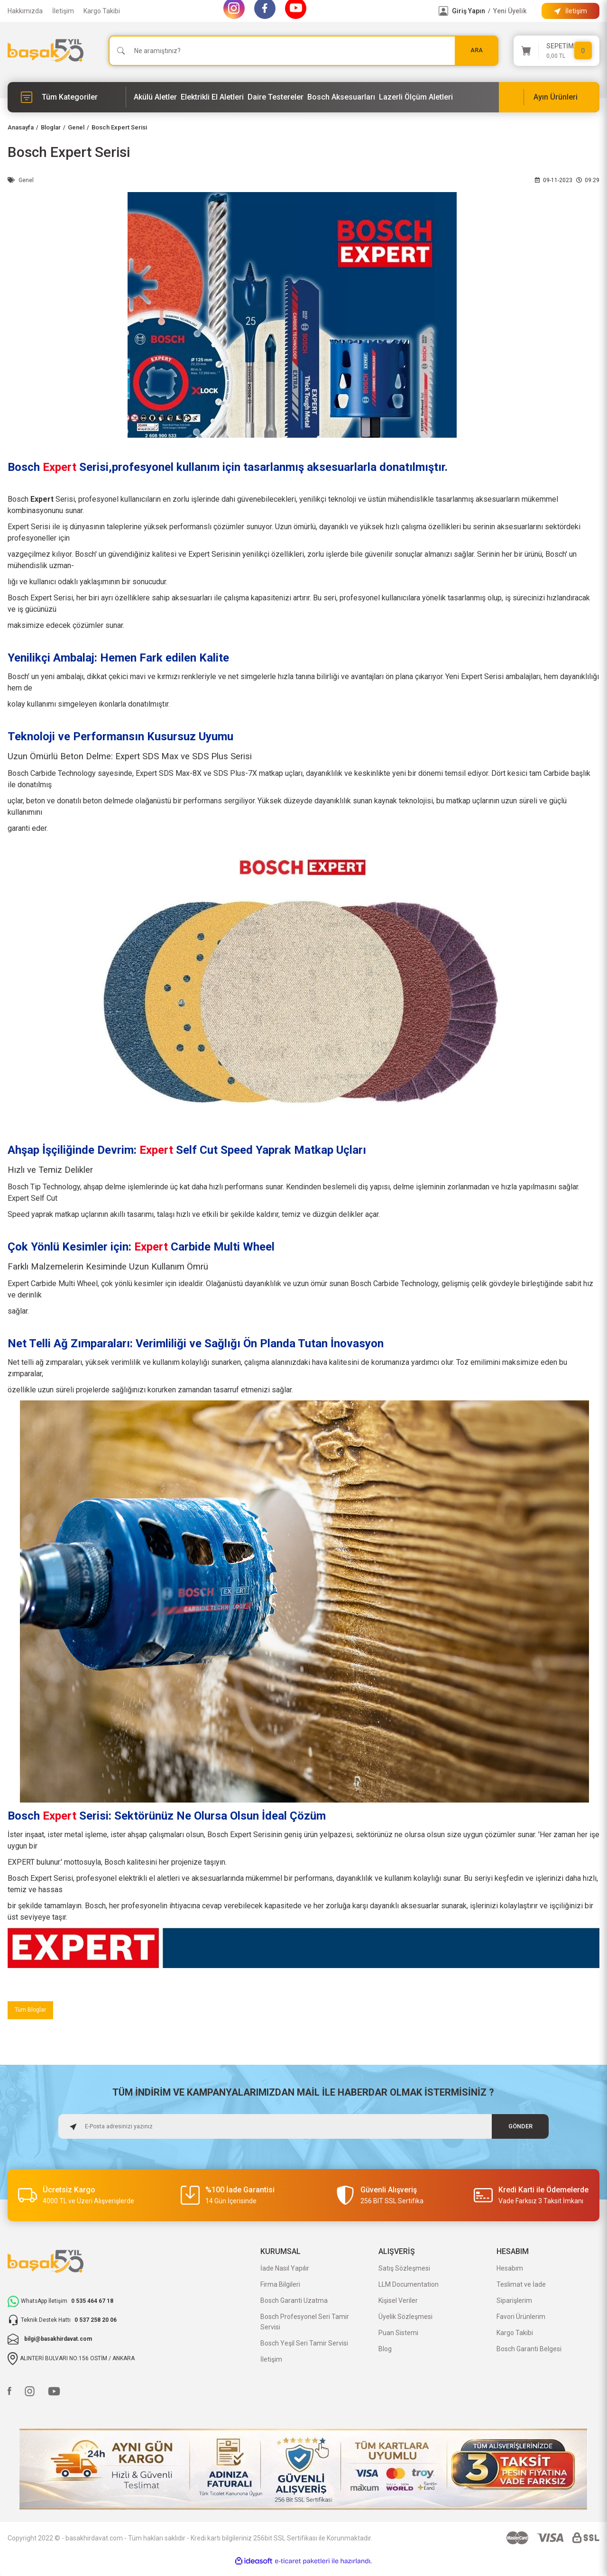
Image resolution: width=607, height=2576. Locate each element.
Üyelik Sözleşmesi (405, 2318)
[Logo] (45, 50)
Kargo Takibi (101, 11)
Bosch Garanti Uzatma (294, 2302)
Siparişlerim (514, 2302)
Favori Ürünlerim (521, 2318)
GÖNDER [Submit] (520, 2127)
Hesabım (510, 2269)
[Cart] (556, 51)
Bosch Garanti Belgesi (529, 2350)
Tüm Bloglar (33, 2011)
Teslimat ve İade (521, 2286)
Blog (385, 2350)
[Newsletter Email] (303, 2128)
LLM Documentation (408, 2286)
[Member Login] (443, 11)
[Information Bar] (570, 11)
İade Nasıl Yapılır (284, 2269)
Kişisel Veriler (398, 2302)
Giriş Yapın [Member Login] (468, 11)
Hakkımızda (25, 11)
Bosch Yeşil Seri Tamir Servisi (304, 2344)
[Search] (303, 51)
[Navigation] (67, 97)
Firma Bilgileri (280, 2286)
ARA (476, 50)
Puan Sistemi (398, 2334)
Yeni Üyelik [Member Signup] (509, 11)
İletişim (63, 11)
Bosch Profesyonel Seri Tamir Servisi (304, 2323)
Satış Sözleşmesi (404, 2269)
